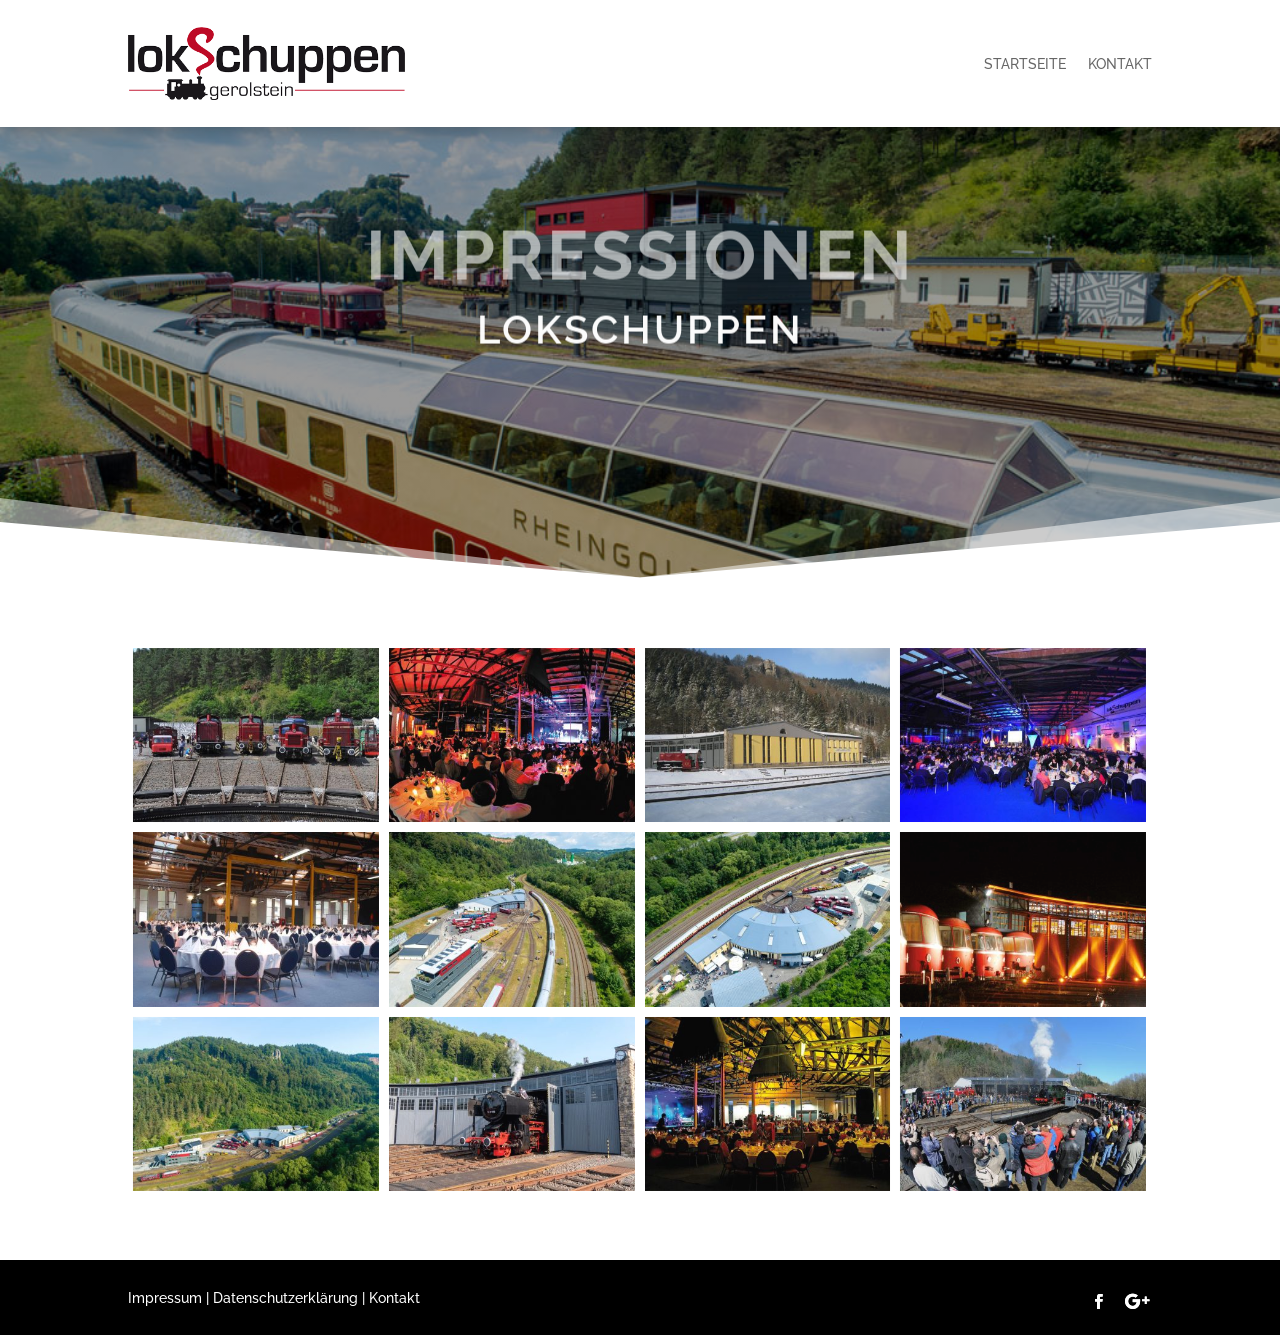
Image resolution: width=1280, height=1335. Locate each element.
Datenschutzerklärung (285, 1298)
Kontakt (1120, 64)
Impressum (165, 1298)
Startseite (1025, 64)
